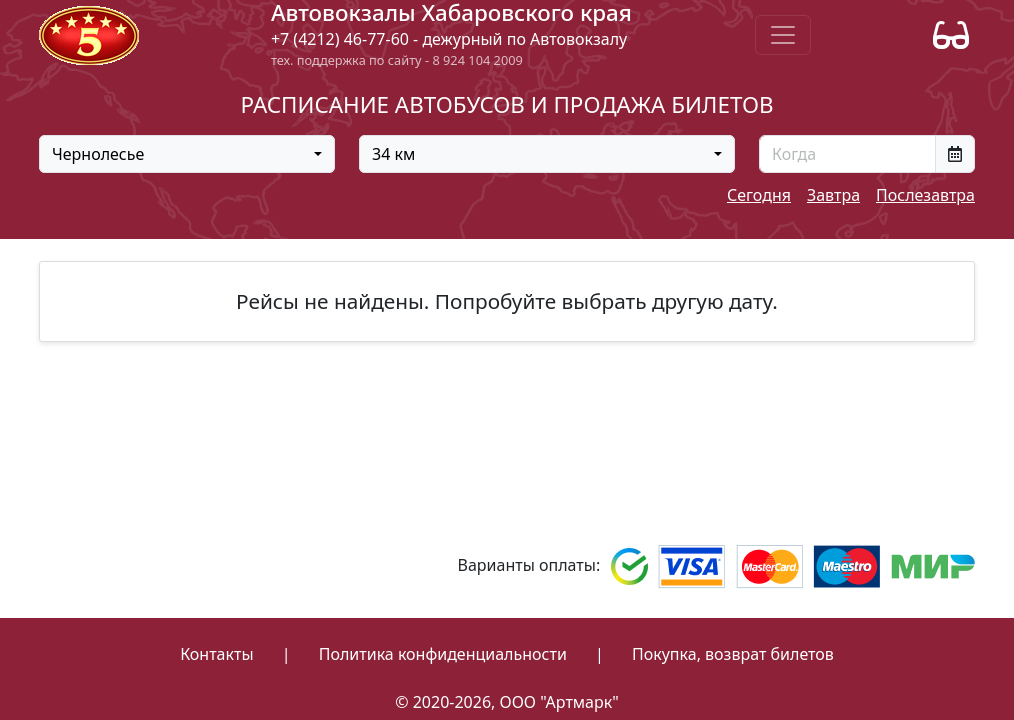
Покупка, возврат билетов (733, 654)
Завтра (833, 195)
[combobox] (187, 154)
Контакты (216, 654)
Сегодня (759, 195)
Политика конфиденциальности (443, 654)
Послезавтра (925, 195)
